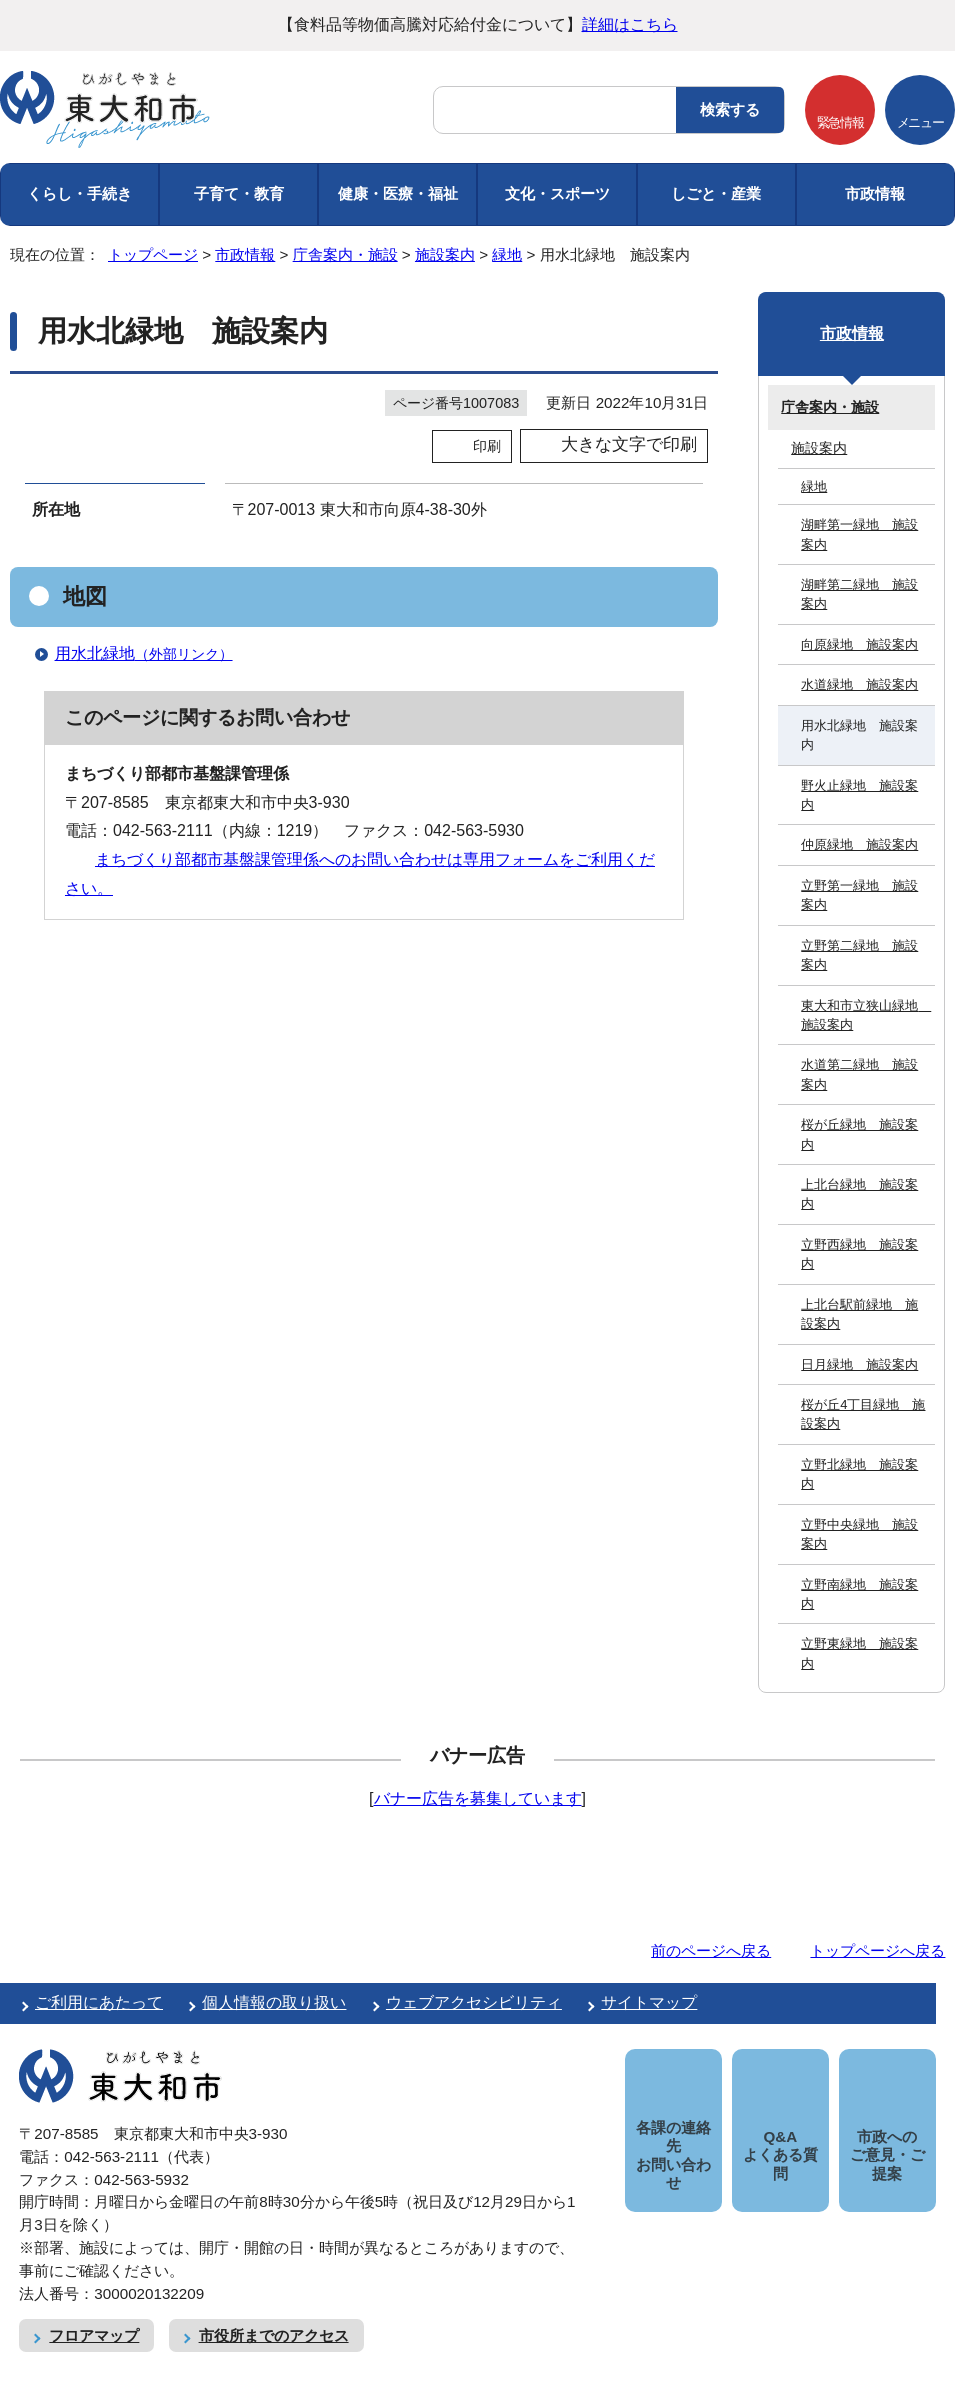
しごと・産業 (716, 193)
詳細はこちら (630, 24)
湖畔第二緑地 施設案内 (859, 594)
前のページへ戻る (711, 1950)
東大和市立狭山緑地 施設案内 (866, 1015)
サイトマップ (649, 2002)
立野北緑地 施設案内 (859, 1474)
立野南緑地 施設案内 (859, 1594)
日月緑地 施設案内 (859, 1364)
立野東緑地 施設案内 (859, 1653)
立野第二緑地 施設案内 (859, 955)
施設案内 (445, 254)
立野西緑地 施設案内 (859, 1254)
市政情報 (875, 193)
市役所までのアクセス (274, 2313)
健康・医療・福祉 (398, 193)
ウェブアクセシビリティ (474, 2002)
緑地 (507, 254)
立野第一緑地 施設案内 (859, 895)
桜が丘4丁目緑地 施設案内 (863, 1414)
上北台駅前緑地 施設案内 (859, 1314)
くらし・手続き (79, 193)
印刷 (487, 446)
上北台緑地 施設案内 (859, 1194)
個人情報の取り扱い (274, 2002)
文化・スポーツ (557, 193)
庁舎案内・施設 (345, 254)
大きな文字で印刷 (629, 444)
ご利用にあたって (99, 2002)
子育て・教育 (239, 193)
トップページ (153, 254)
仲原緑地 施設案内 (859, 844)
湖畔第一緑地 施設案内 (859, 534)
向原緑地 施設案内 (859, 644)
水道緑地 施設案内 (859, 684)
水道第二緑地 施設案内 (859, 1074)
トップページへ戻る (877, 1950)
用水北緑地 (152, 653)
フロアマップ (94, 2313)
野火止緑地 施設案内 (859, 795)
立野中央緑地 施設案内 (859, 1534)
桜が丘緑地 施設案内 (859, 1134)
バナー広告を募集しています (478, 1798)
